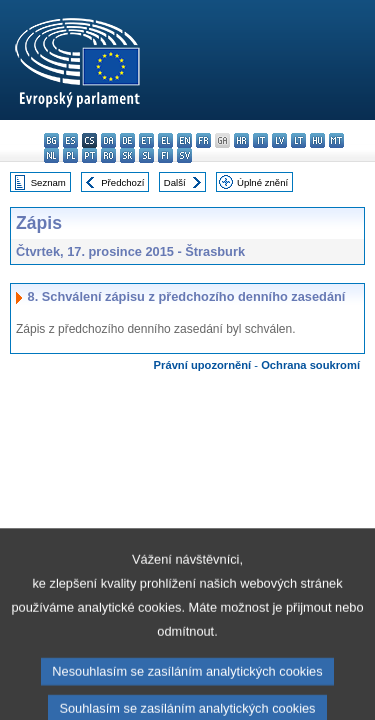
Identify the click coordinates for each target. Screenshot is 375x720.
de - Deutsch (127, 140)
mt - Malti (336, 140)
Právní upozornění (203, 365)
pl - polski (70, 155)
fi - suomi (165, 155)
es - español (70, 140)
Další (175, 182)
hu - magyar (317, 140)
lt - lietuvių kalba (298, 140)
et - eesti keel (146, 140)
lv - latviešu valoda (279, 140)
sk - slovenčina (127, 155)
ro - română (108, 155)
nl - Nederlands (51, 155)
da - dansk (108, 140)
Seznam (48, 182)
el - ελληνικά (165, 140)
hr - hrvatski (241, 140)
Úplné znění (262, 182)
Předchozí (122, 182)
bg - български (51, 140)
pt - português (89, 155)
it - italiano (260, 140)
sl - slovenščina (146, 155)
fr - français (203, 140)
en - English (184, 140)
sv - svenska (184, 155)
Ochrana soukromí (310, 365)
